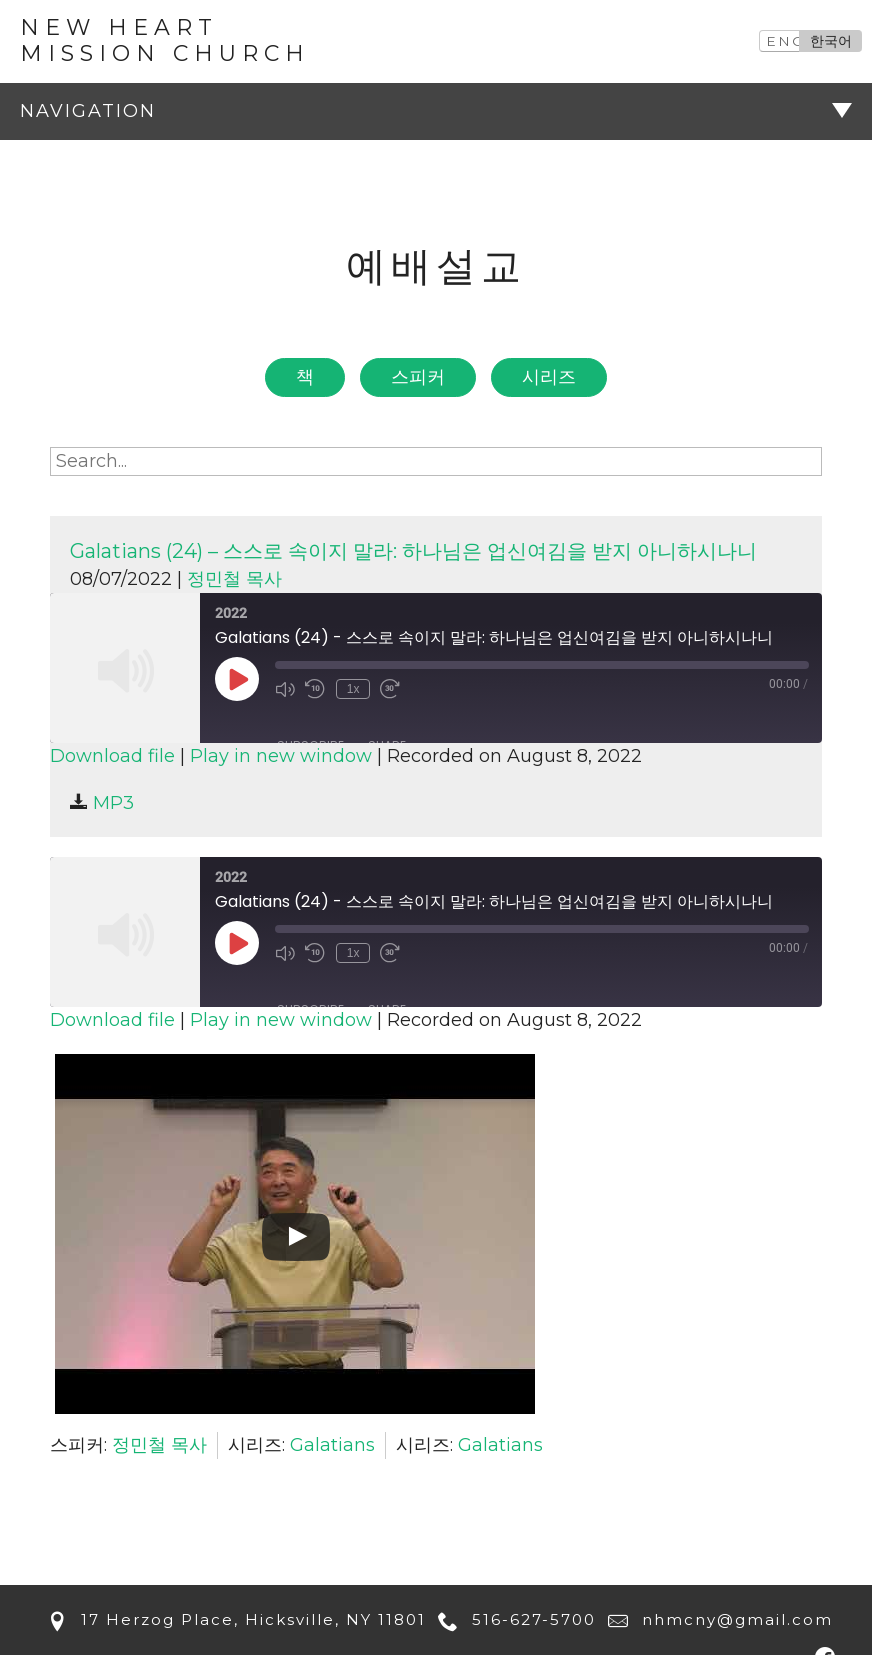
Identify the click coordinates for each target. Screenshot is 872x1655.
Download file (112, 756)
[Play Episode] (237, 679)
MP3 (102, 803)
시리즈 (549, 377)
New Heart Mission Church (165, 40)
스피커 (418, 377)
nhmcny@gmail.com (717, 1619)
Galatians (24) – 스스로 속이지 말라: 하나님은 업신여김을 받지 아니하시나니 (413, 551)
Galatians (332, 1445)
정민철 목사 (234, 579)
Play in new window (281, 756)
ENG (785, 41)
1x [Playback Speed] (351, 688)
